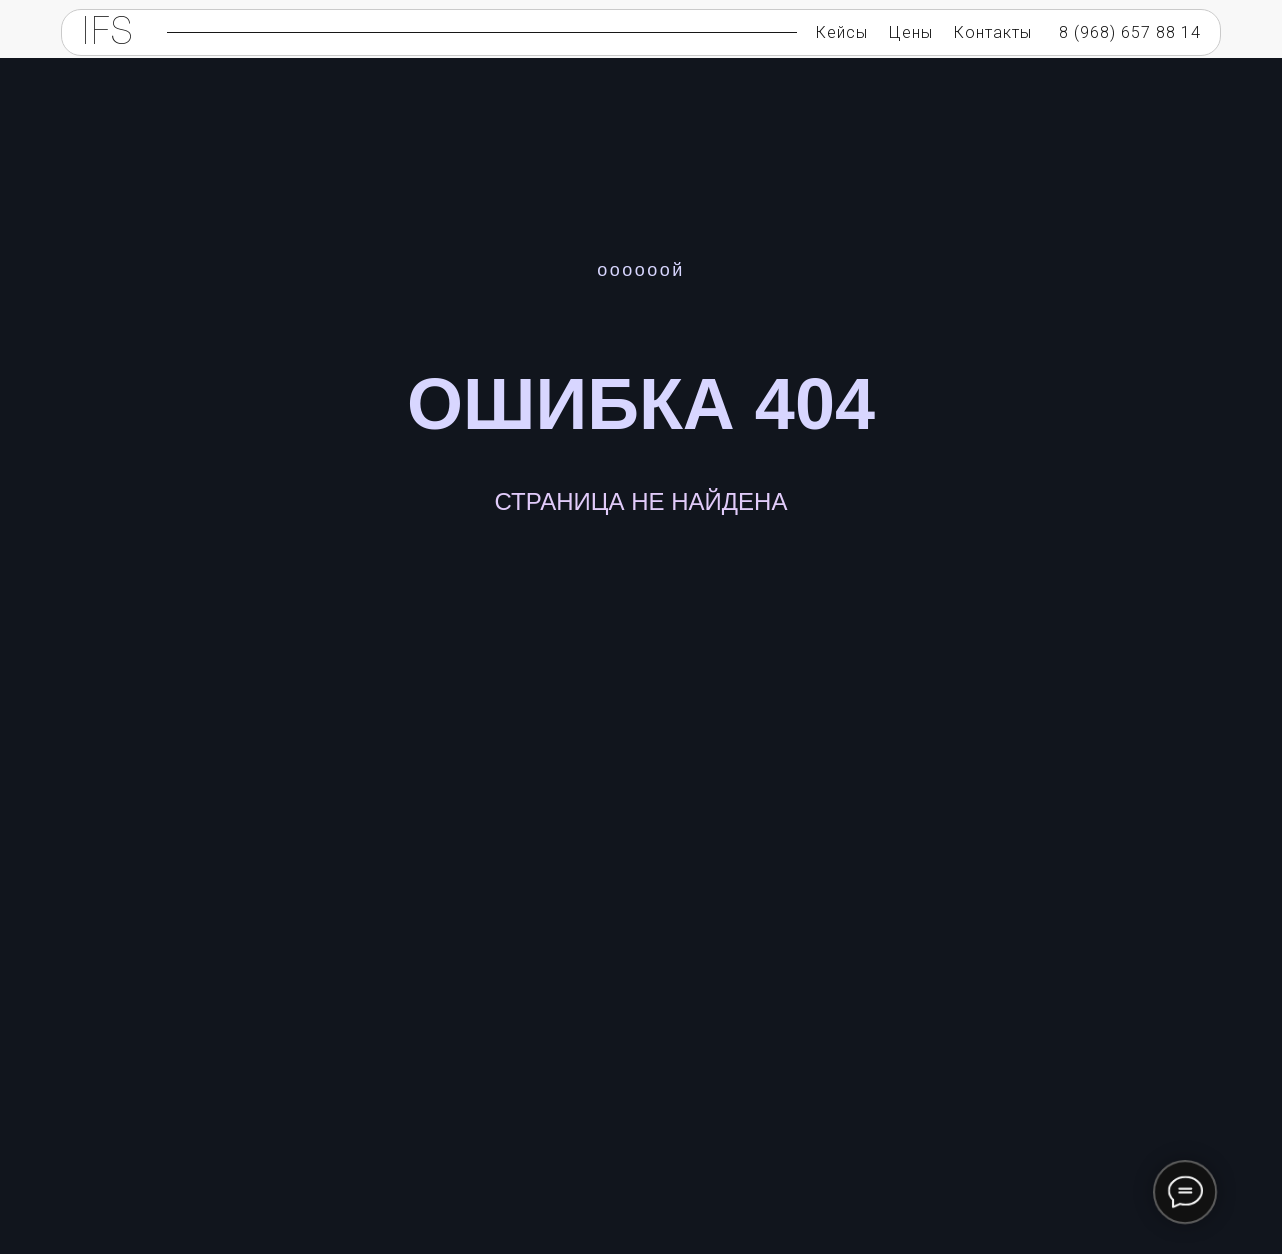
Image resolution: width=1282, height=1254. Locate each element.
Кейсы (842, 32)
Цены (911, 32)
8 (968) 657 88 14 (1130, 32)
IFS (107, 33)
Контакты (993, 32)
